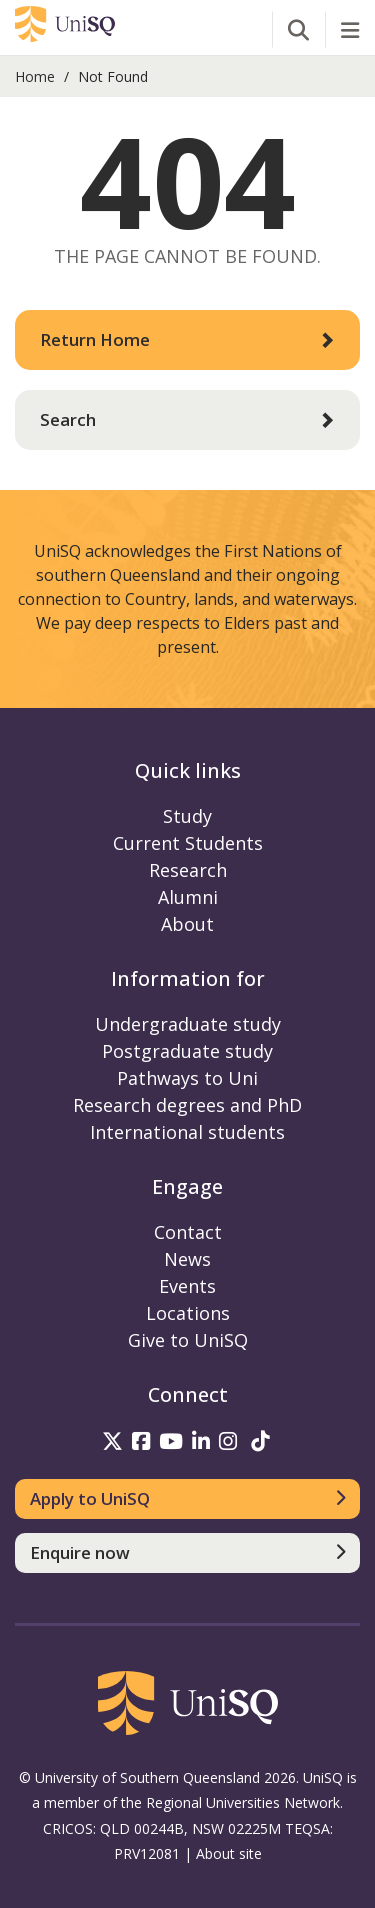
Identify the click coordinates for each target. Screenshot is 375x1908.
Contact (188, 1232)
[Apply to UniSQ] (187, 1499)
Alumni (188, 897)
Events (187, 1286)
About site (229, 1853)
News (187, 1259)
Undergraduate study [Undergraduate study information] (188, 1024)
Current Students (188, 843)
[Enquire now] (187, 1553)
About (187, 924)
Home (35, 76)
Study (187, 816)
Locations (188, 1313)
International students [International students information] (187, 1132)
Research (188, 870)
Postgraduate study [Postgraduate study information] (187, 1051)
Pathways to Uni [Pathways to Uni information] (187, 1078)
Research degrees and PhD (187, 1105)
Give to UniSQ (188, 1340)
